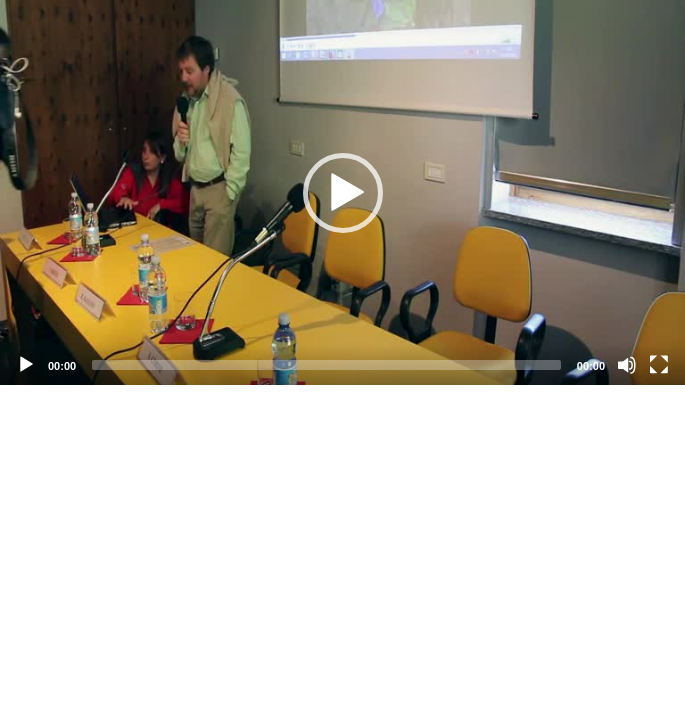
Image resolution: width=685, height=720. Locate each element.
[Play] (26, 365)
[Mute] (627, 365)
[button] (343, 193)
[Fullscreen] (659, 365)
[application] (342, 192)
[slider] (326, 365)
